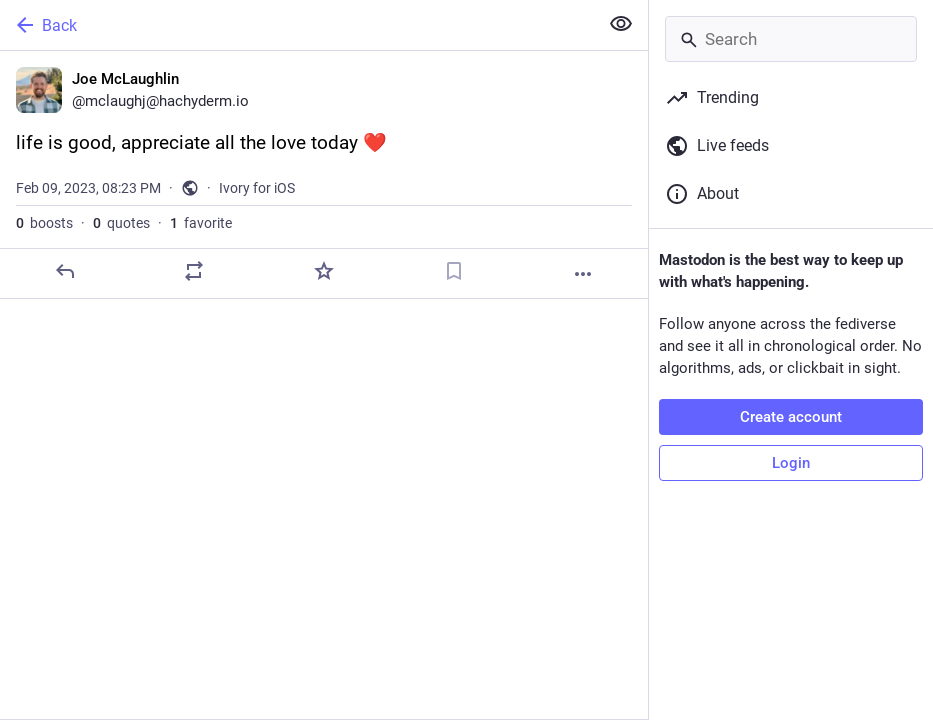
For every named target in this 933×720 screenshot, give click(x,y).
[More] (583, 274)
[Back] (297, 25)
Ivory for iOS (257, 188)
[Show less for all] (621, 24)
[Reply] (65, 271)
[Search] (791, 39)
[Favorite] (324, 271)
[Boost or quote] (194, 271)
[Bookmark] (454, 271)
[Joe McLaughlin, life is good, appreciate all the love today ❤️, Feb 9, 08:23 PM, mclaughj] (324, 175)
